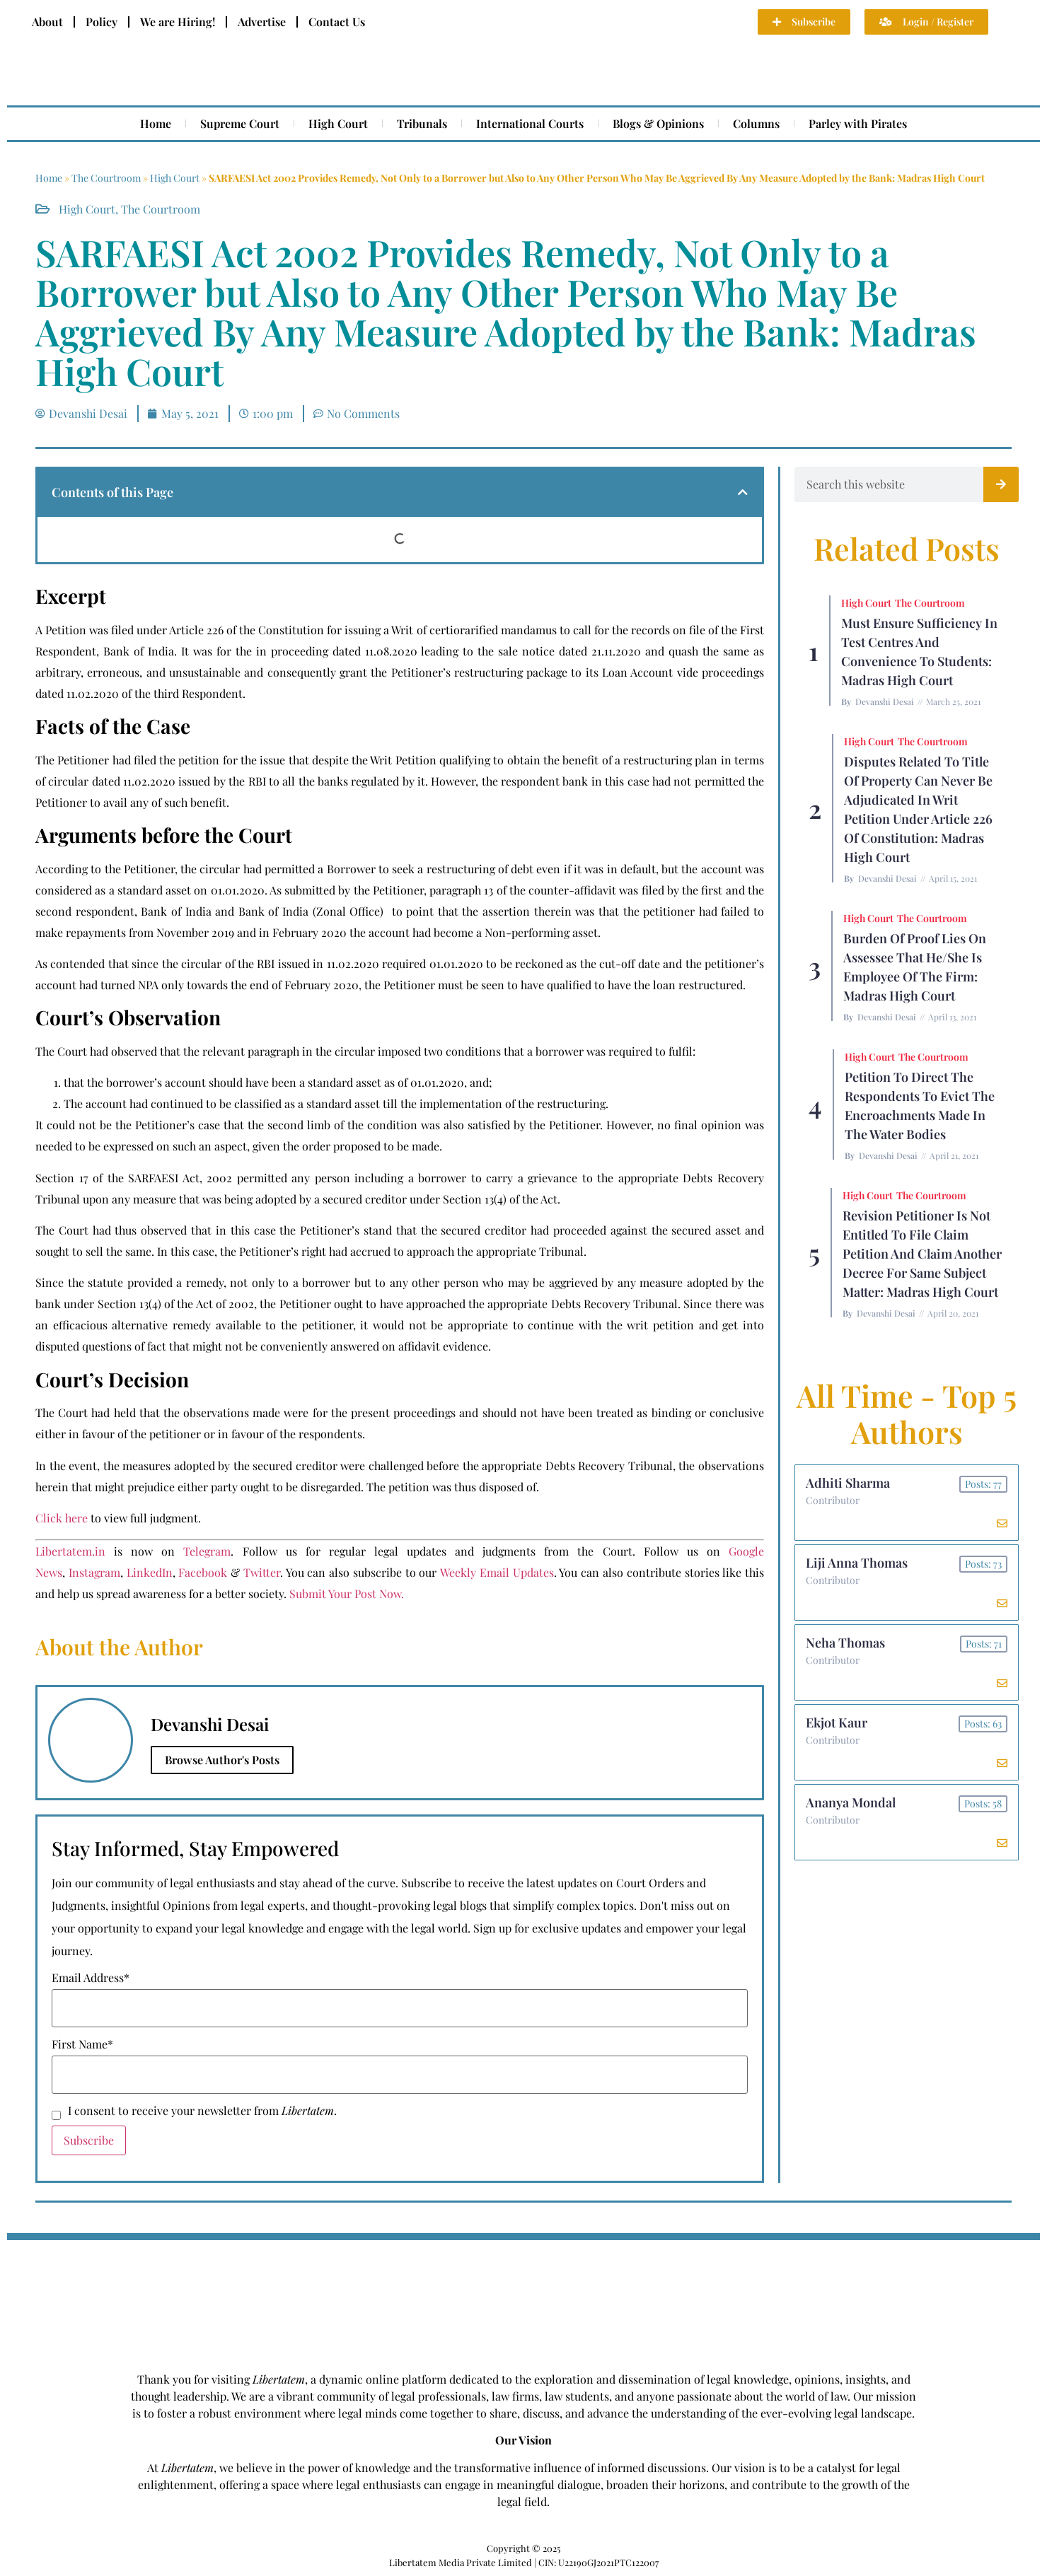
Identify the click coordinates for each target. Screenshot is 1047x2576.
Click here (61, 1517)
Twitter (261, 1572)
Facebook (202, 1572)
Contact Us (336, 21)
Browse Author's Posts (222, 1759)
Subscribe (89, 2140)
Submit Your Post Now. (346, 1593)
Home (155, 123)
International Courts (530, 123)
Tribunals (422, 123)
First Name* (82, 2044)
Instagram (94, 1572)
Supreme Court (239, 123)
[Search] (1001, 484)
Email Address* (90, 1977)
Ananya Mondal (851, 1802)
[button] (743, 492)
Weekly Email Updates (497, 1572)
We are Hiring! (177, 21)
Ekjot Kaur (836, 1722)
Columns (756, 123)
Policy (101, 21)
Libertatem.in (70, 1551)
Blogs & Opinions (658, 123)
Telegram (207, 1551)
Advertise (262, 21)
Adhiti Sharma (848, 1482)
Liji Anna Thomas (857, 1562)
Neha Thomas (845, 1642)
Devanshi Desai (884, 701)
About (47, 21)
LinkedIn (150, 1572)
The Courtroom (106, 178)
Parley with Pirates (858, 123)
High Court (338, 123)
